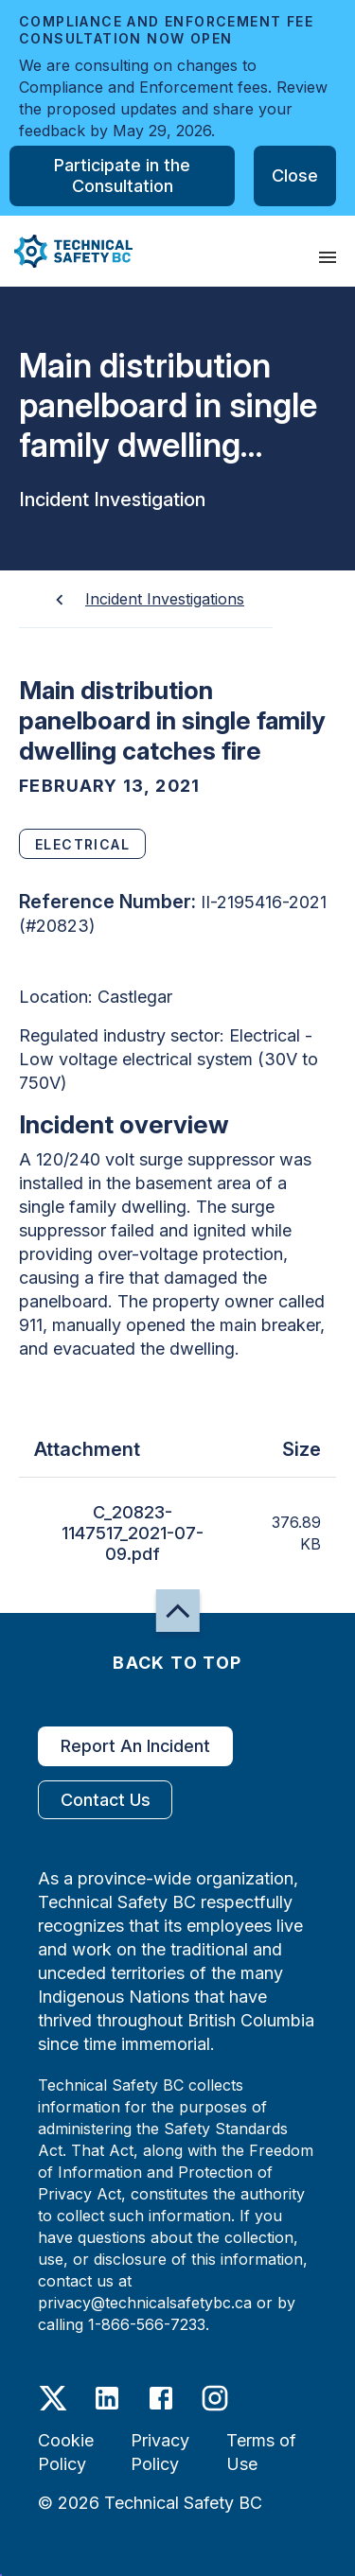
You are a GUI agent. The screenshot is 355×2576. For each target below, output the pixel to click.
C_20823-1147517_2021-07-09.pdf (132, 1533)
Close (295, 176)
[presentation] (327, 257)
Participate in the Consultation (122, 176)
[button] (66, 251)
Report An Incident (135, 1746)
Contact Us (105, 1799)
